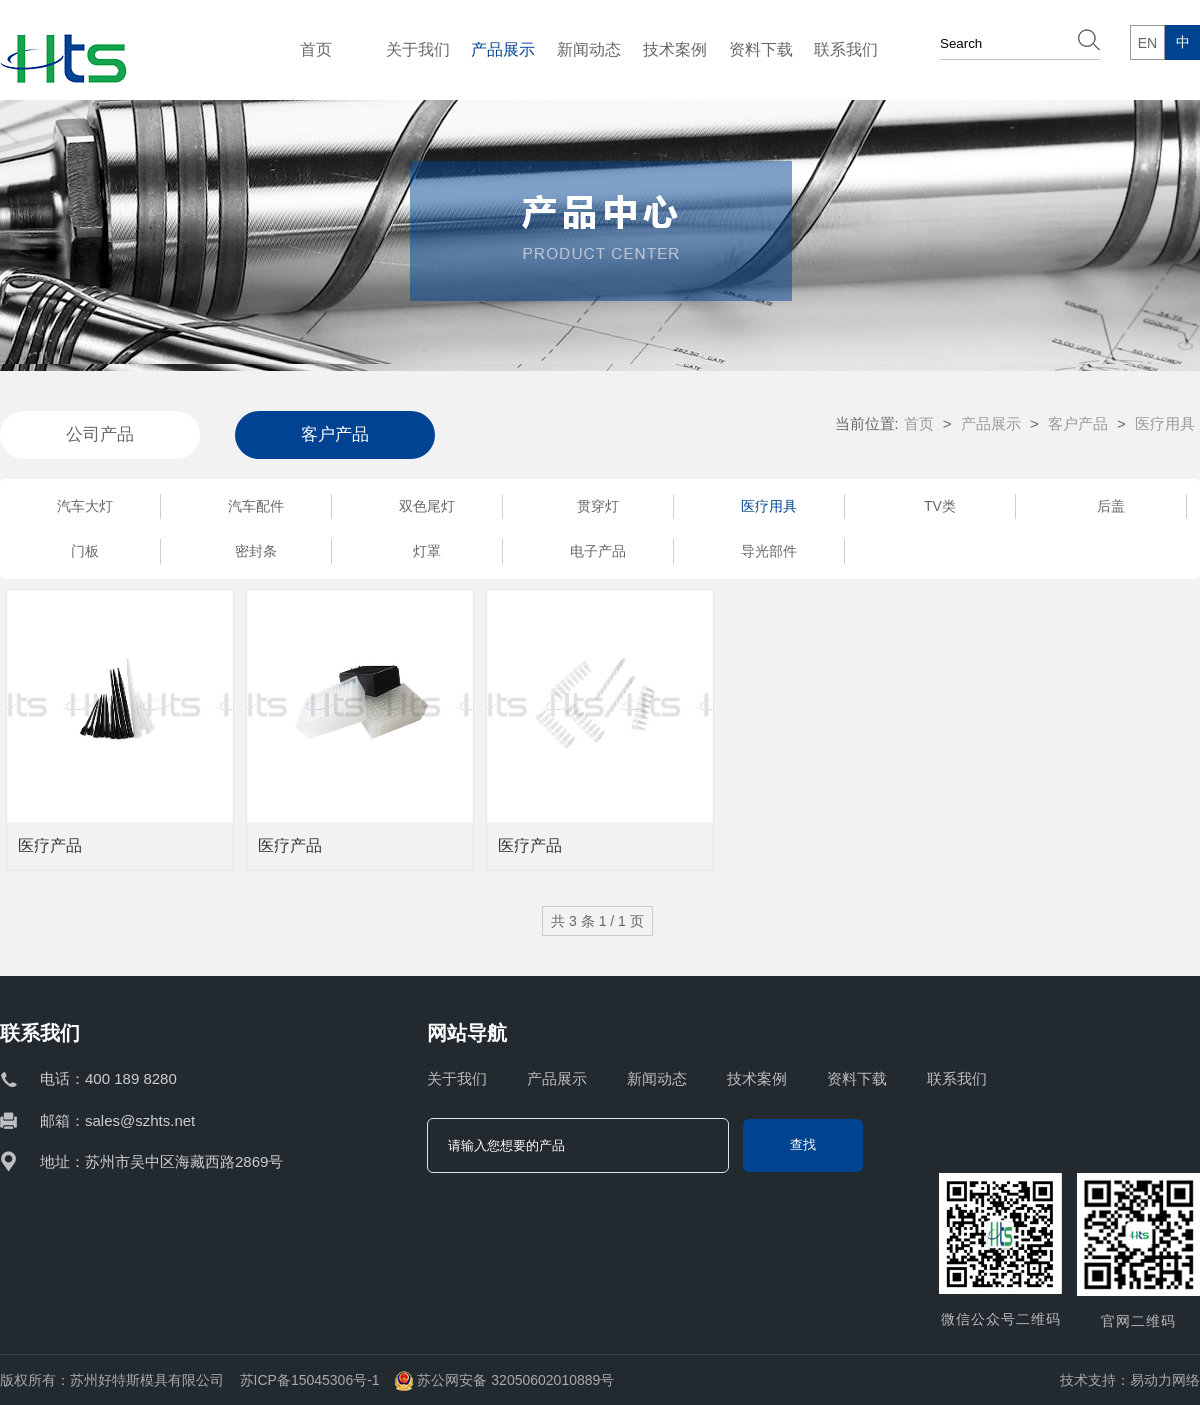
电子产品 (598, 551)
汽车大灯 (85, 506)
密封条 (256, 551)
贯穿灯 (598, 506)
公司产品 (100, 434)
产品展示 (503, 49)
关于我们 (418, 49)
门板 (85, 551)
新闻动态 (589, 49)
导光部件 (769, 551)
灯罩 (427, 551)
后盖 (1111, 506)
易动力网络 (1165, 1380)
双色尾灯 (427, 506)
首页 (316, 49)
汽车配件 (256, 506)
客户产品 (335, 434)
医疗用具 (769, 506)
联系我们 (846, 49)
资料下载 (761, 49)
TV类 (940, 506)
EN (1147, 43)
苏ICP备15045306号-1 (310, 1380)
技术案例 (675, 49)
